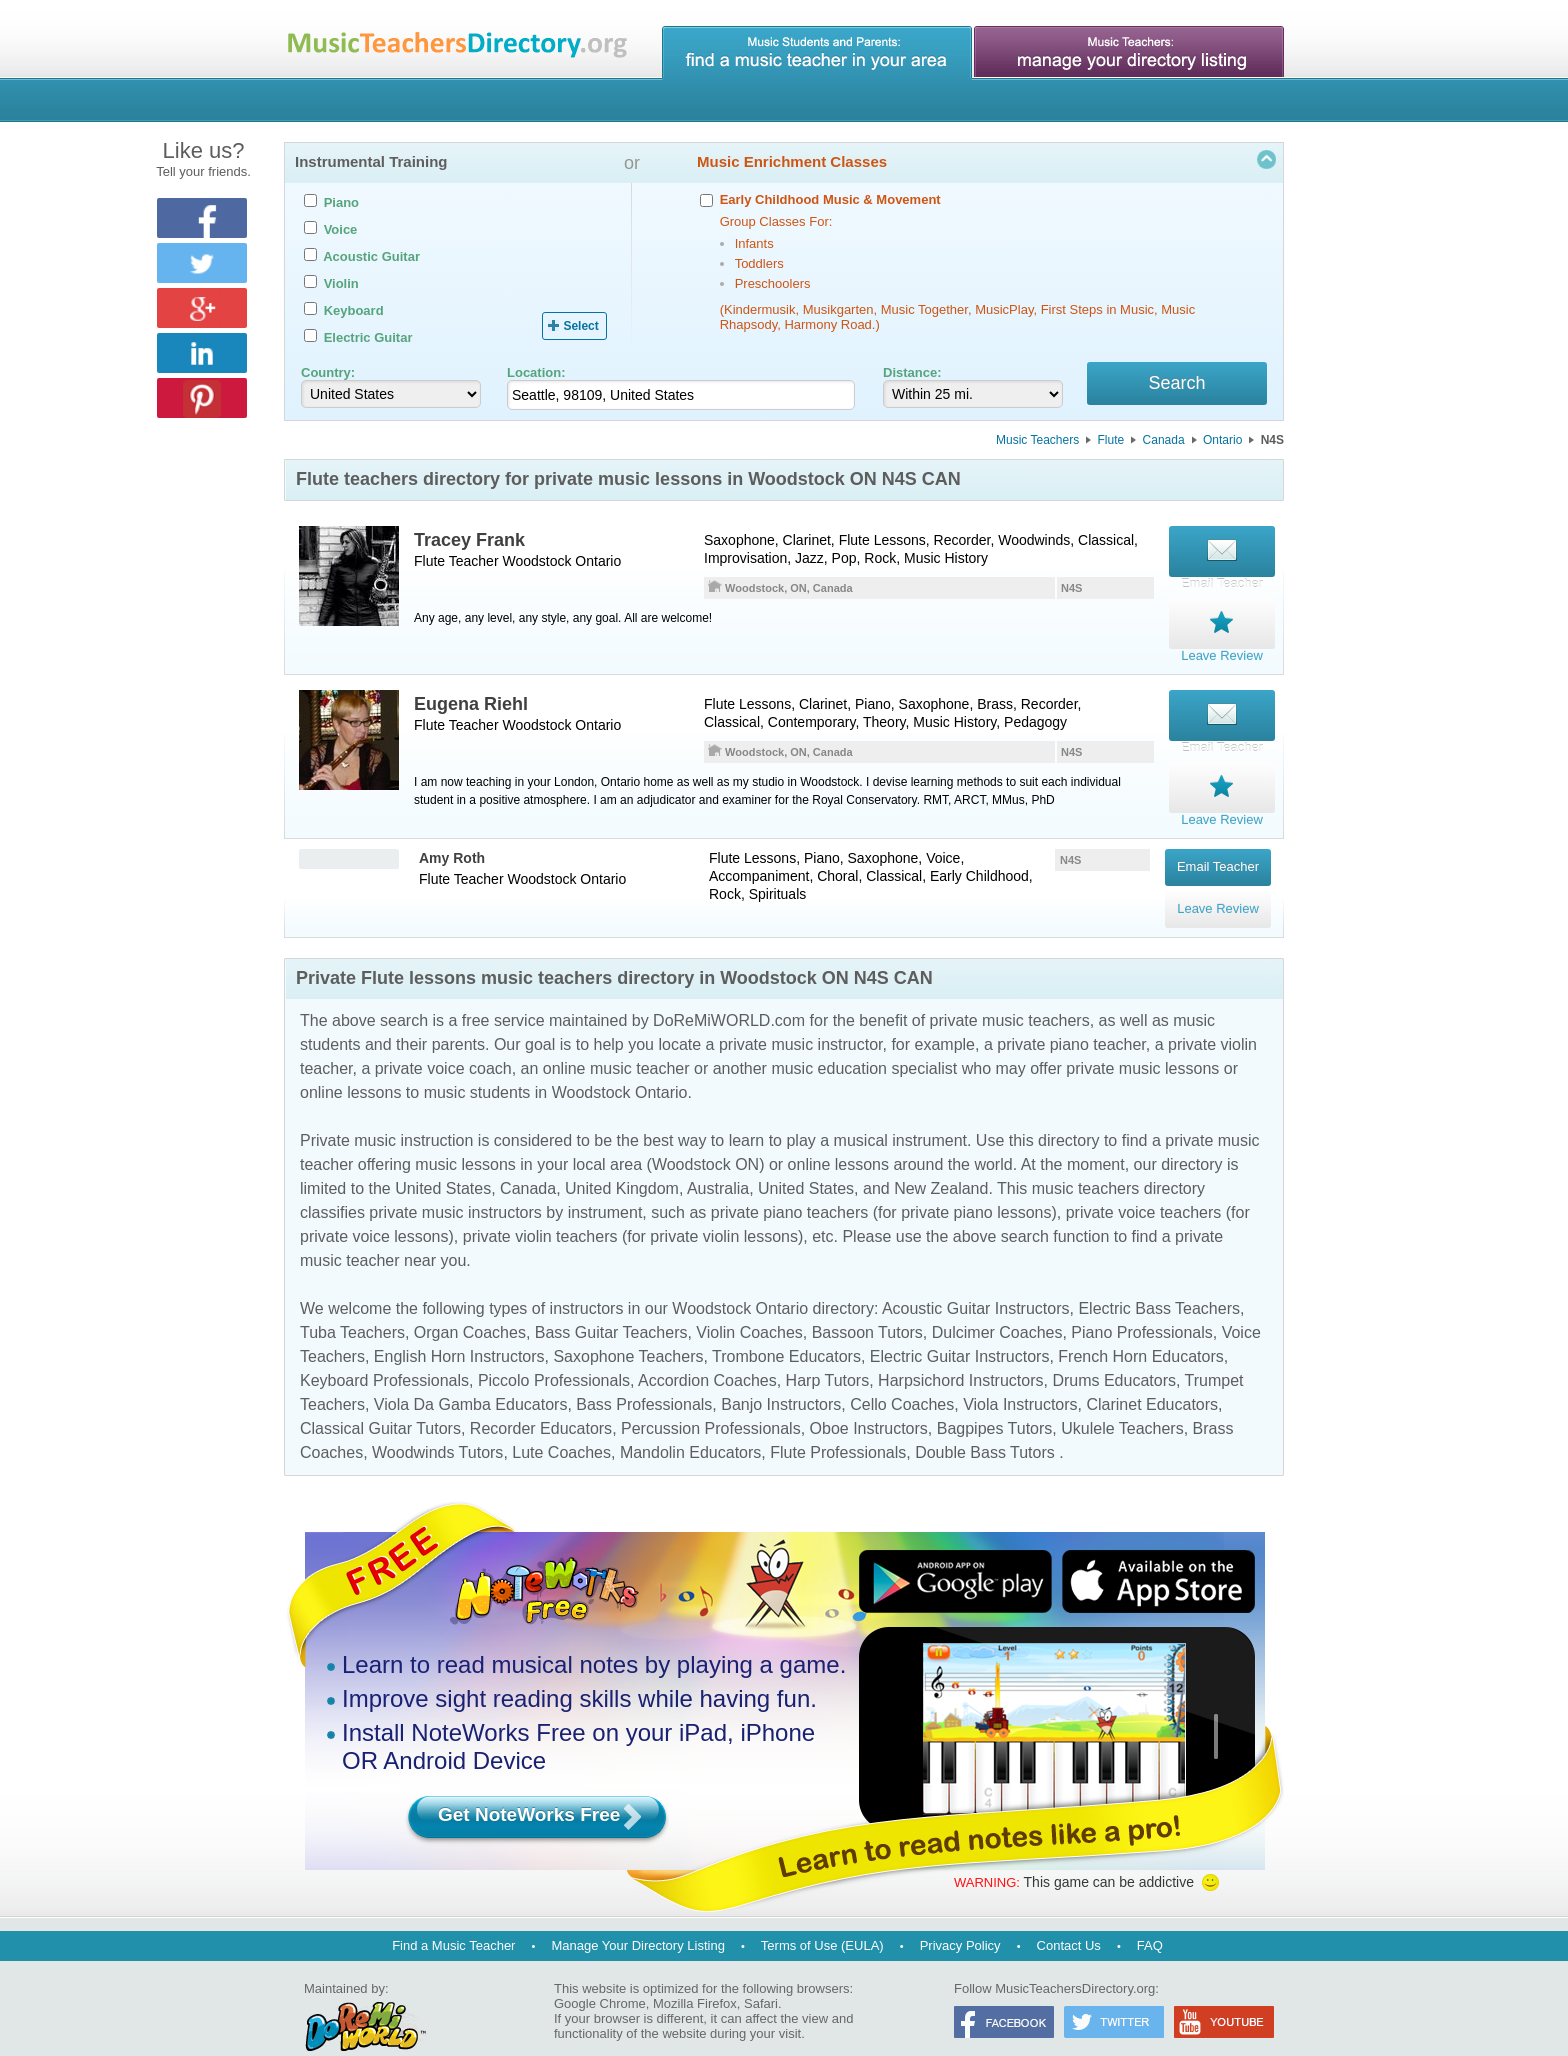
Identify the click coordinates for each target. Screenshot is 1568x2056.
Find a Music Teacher (453, 1916)
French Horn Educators (1140, 1327)
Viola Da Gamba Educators (471, 1375)
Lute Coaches (561, 1423)
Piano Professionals (1141, 1303)
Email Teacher (1218, 851)
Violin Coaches (749, 1303)
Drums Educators (1114, 1351)
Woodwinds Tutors (437, 1423)
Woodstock (536, 564)
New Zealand (941, 1159)
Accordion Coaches (707, 1351)
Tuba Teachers (352, 1303)
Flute (1111, 443)
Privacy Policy (960, 1916)
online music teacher (616, 1039)
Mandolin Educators (690, 1423)
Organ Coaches (470, 1303)
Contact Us (1069, 1916)
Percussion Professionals (711, 1399)
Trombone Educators (786, 1327)
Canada (1164, 443)
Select (580, 326)
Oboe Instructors (869, 1399)
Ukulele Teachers (1122, 1399)
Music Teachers (1037, 443)
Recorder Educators (541, 1399)
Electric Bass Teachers (1159, 1279)
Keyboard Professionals (384, 1351)
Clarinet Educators (1152, 1375)
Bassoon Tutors (867, 1303)
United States (443, 1159)
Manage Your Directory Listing (637, 1916)
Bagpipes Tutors (995, 1399)
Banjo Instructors (781, 1375)
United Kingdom (622, 1159)
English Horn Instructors (459, 1327)
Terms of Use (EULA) (822, 1916)
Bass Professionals (644, 1375)
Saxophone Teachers (628, 1327)
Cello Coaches (902, 1375)
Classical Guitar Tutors (380, 1399)
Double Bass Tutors (985, 1423)
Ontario (1222, 443)
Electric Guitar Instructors (960, 1327)
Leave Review (1218, 879)
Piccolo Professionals (554, 1351)
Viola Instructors (1020, 1375)
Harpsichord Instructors (960, 1351)
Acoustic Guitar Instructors (976, 1279)
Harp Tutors (828, 1351)
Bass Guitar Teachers (611, 1303)
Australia (718, 1159)
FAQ (1150, 1916)
